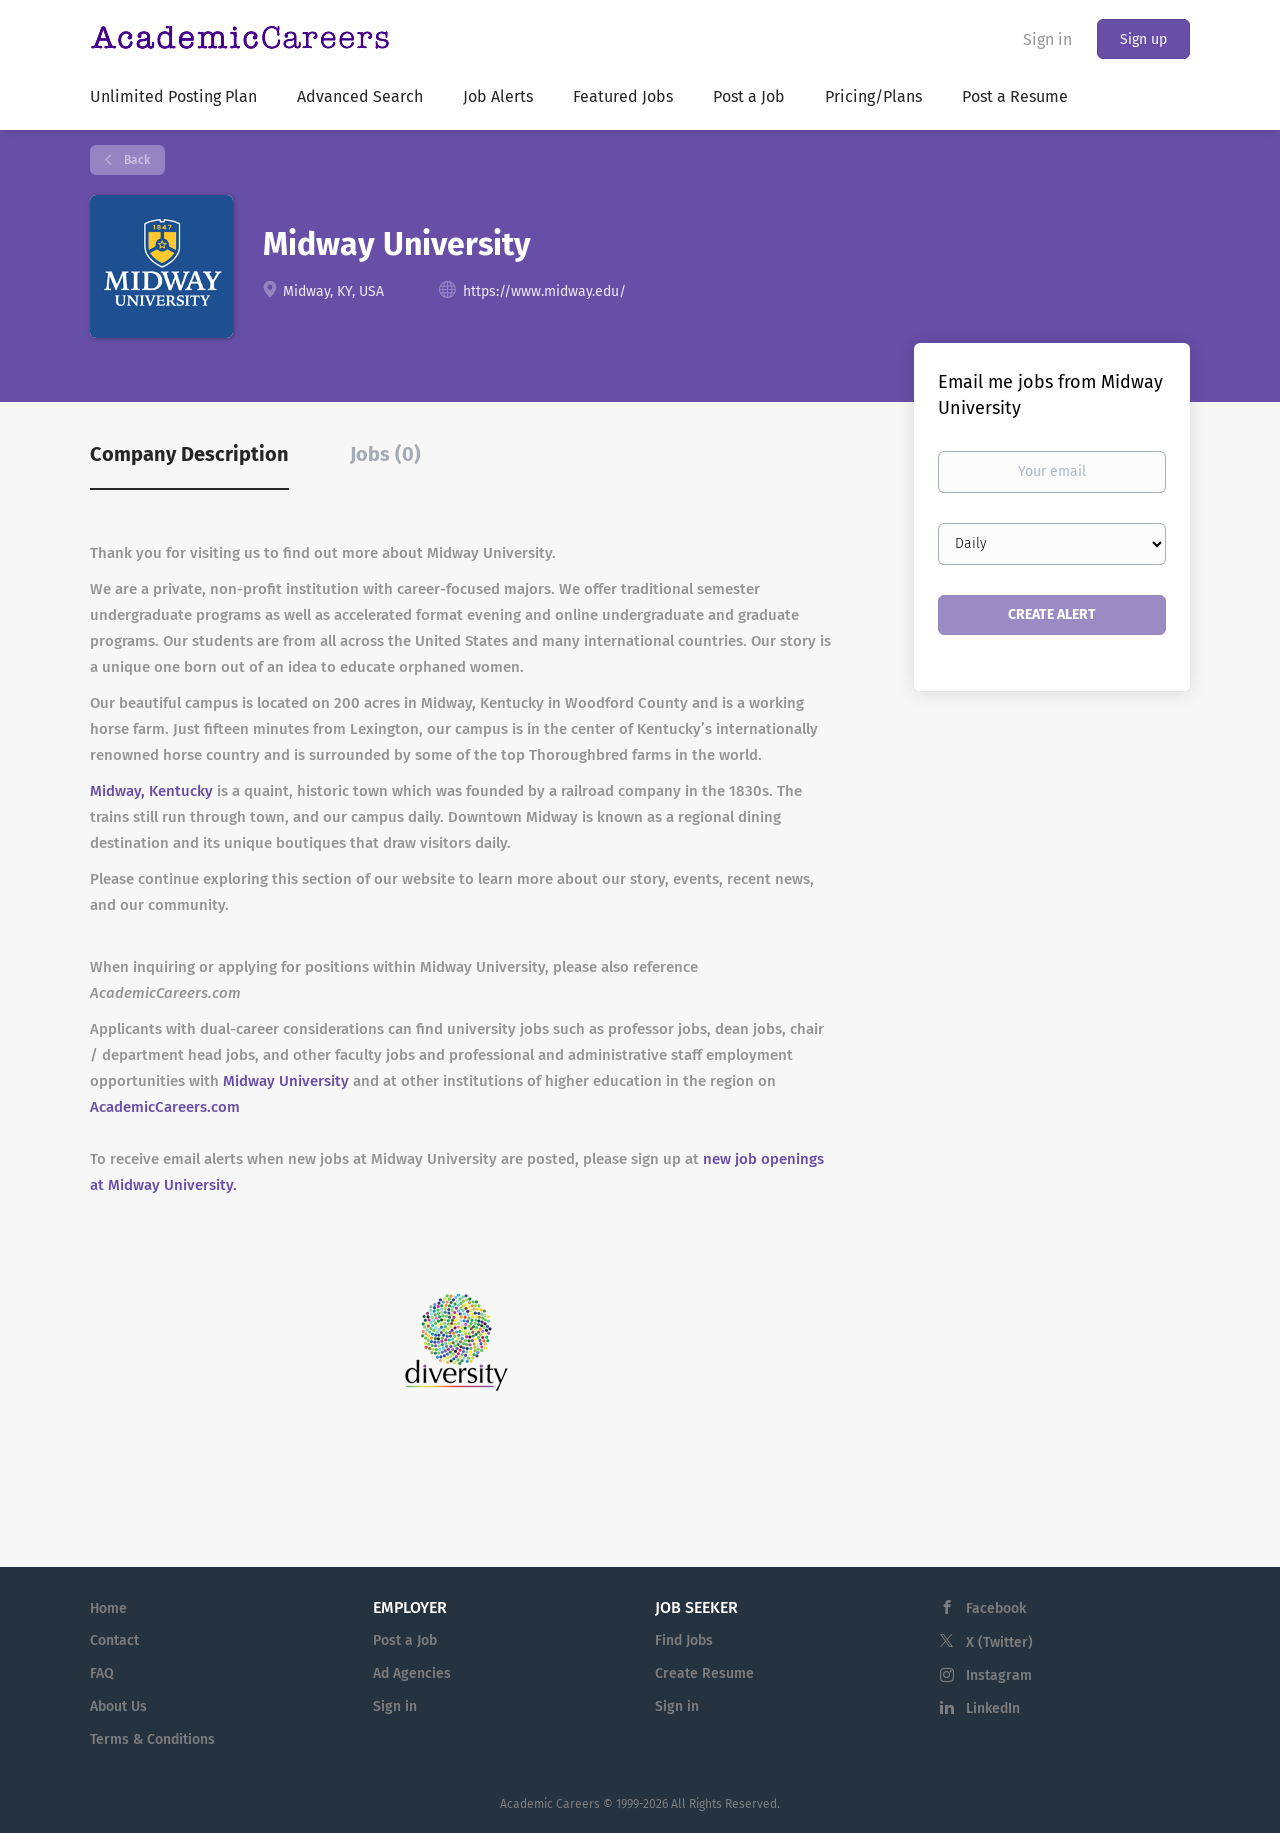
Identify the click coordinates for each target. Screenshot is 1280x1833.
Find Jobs (684, 1640)
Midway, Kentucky (153, 791)
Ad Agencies (412, 1673)
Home (108, 1608)
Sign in (1047, 39)
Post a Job (405, 1640)
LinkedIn (993, 1708)
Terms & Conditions (152, 1739)
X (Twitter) (999, 1642)
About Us (118, 1706)
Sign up (1143, 39)
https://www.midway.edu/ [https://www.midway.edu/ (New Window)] (544, 291)
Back (135, 160)
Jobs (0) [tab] (385, 454)
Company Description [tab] (189, 454)
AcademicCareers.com (165, 1107)
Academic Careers (550, 1804)
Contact (114, 1640)
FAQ (102, 1673)
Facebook (996, 1608)
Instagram (999, 1675)
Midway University (286, 1081)
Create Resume (704, 1673)
